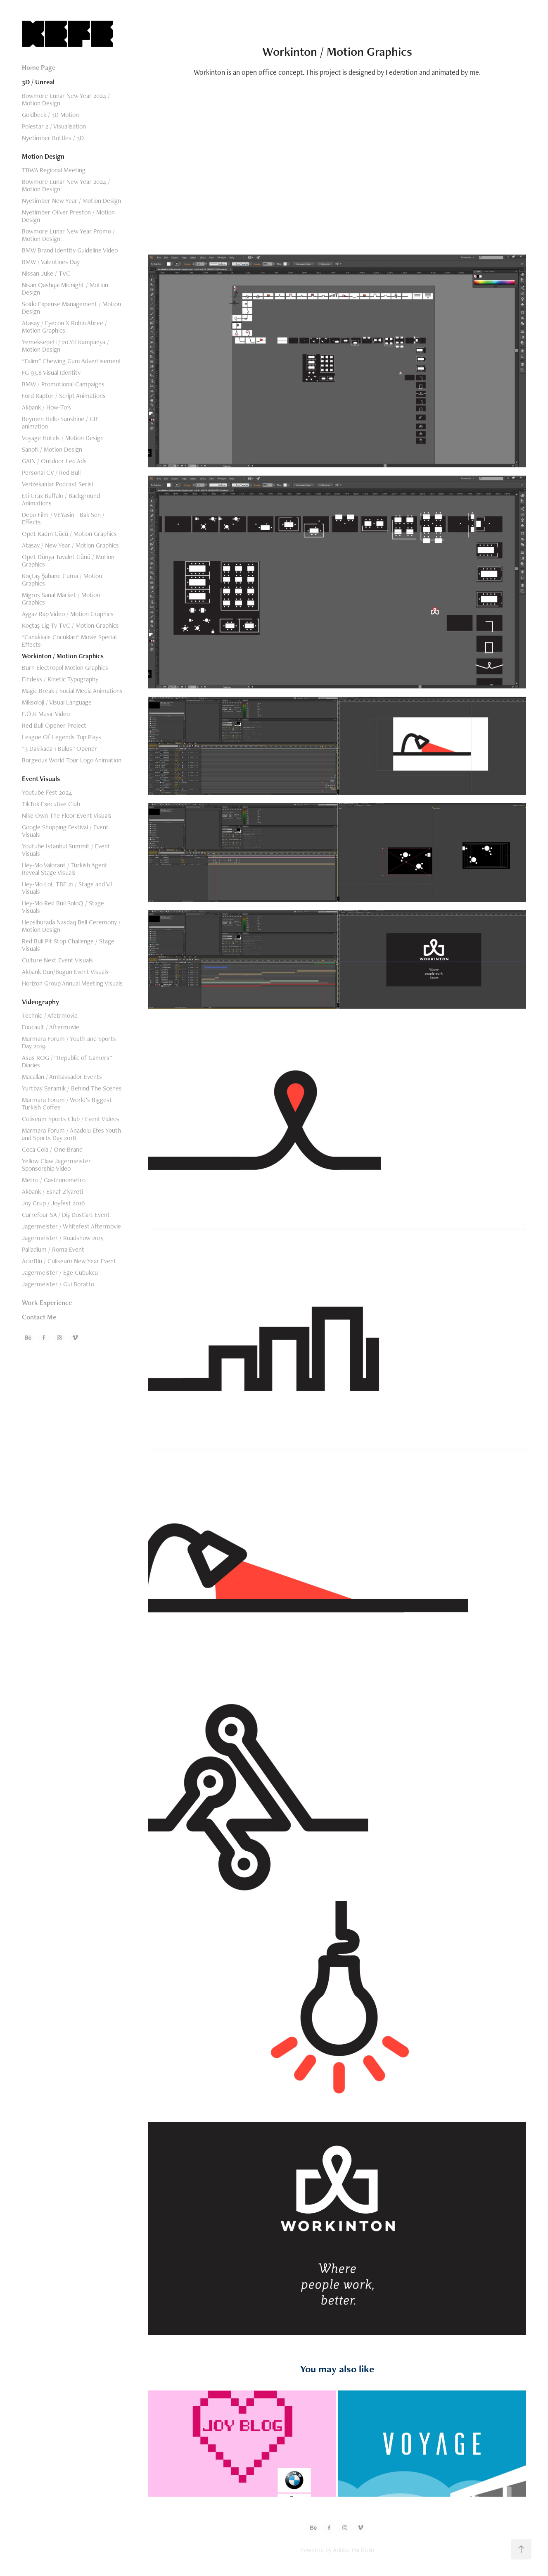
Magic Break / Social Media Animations (72, 690)
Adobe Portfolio (353, 2549)
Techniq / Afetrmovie (50, 1015)
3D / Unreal (38, 81)
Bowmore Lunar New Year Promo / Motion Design (68, 235)
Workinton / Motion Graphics (63, 656)
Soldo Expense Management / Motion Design (71, 308)
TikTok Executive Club (51, 804)
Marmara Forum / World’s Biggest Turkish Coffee (67, 1103)
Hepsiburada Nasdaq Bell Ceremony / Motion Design (71, 926)
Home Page (38, 67)
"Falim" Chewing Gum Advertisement (71, 361)
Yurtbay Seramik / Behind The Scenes (72, 1088)
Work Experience (47, 1302)
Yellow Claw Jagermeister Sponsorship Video (56, 1165)
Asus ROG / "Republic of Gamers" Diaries (67, 1061)
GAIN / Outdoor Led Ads (54, 461)
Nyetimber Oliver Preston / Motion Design (68, 216)
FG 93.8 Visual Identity (51, 372)
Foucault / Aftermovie (50, 1027)
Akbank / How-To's (46, 407)
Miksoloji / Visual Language (57, 702)
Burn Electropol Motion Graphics (65, 667)
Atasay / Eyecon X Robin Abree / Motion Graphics (64, 327)
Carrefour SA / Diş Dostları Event (66, 1214)
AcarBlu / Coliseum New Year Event (69, 1261)
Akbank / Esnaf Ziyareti (52, 1191)
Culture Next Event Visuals (57, 960)
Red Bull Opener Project (54, 725)
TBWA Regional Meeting (53, 170)
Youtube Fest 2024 (47, 792)
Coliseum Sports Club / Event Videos (70, 1118)
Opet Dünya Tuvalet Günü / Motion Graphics (68, 560)
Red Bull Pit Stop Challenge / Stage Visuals (68, 945)
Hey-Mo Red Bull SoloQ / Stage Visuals (63, 907)
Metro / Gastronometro (53, 1180)
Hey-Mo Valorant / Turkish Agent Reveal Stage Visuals (64, 869)
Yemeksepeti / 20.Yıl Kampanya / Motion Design (65, 346)
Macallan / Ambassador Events (62, 1076)
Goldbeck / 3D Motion (50, 114)
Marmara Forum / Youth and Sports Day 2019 (69, 1042)
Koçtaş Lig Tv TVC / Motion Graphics (70, 625)
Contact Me (39, 1316)
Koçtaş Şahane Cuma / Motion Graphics (62, 579)
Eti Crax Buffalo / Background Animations (61, 499)
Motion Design (43, 156)
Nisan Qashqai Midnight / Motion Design (65, 289)
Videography (40, 1001)
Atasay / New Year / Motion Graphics (70, 545)
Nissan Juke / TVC (46, 273)
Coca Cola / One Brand (52, 1149)
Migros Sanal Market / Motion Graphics (61, 598)
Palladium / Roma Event (53, 1249)
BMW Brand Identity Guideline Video (70, 250)
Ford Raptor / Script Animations (64, 395)
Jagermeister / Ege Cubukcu (60, 1272)
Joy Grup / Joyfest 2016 (53, 1203)
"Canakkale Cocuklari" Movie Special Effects (69, 641)
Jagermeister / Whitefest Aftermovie (71, 1226)
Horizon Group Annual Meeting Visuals (72, 983)
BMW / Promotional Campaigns (63, 384)
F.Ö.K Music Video (46, 713)
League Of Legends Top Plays (61, 737)
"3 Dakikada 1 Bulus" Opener (59, 748)
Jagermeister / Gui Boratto (58, 1284)
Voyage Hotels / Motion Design (63, 437)
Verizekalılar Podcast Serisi (57, 484)
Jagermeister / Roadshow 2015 (63, 1237)
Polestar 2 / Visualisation (54, 126)
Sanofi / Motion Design (52, 449)
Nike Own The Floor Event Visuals (66, 815)
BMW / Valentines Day (51, 261)
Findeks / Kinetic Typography (60, 679)
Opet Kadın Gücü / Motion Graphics (69, 533)
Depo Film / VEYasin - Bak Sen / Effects (63, 518)
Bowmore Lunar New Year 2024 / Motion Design (66, 99)
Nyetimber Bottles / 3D (53, 137)
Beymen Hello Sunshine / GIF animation (60, 422)
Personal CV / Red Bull (51, 472)
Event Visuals (41, 778)
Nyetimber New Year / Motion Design (71, 200)
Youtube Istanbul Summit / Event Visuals (66, 850)
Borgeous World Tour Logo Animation (71, 760)
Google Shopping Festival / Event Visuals (65, 831)
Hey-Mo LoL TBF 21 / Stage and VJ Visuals (67, 888)
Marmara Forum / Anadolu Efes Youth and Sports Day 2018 (71, 1134)
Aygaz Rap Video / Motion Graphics (68, 613)
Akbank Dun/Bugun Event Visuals (65, 971)
